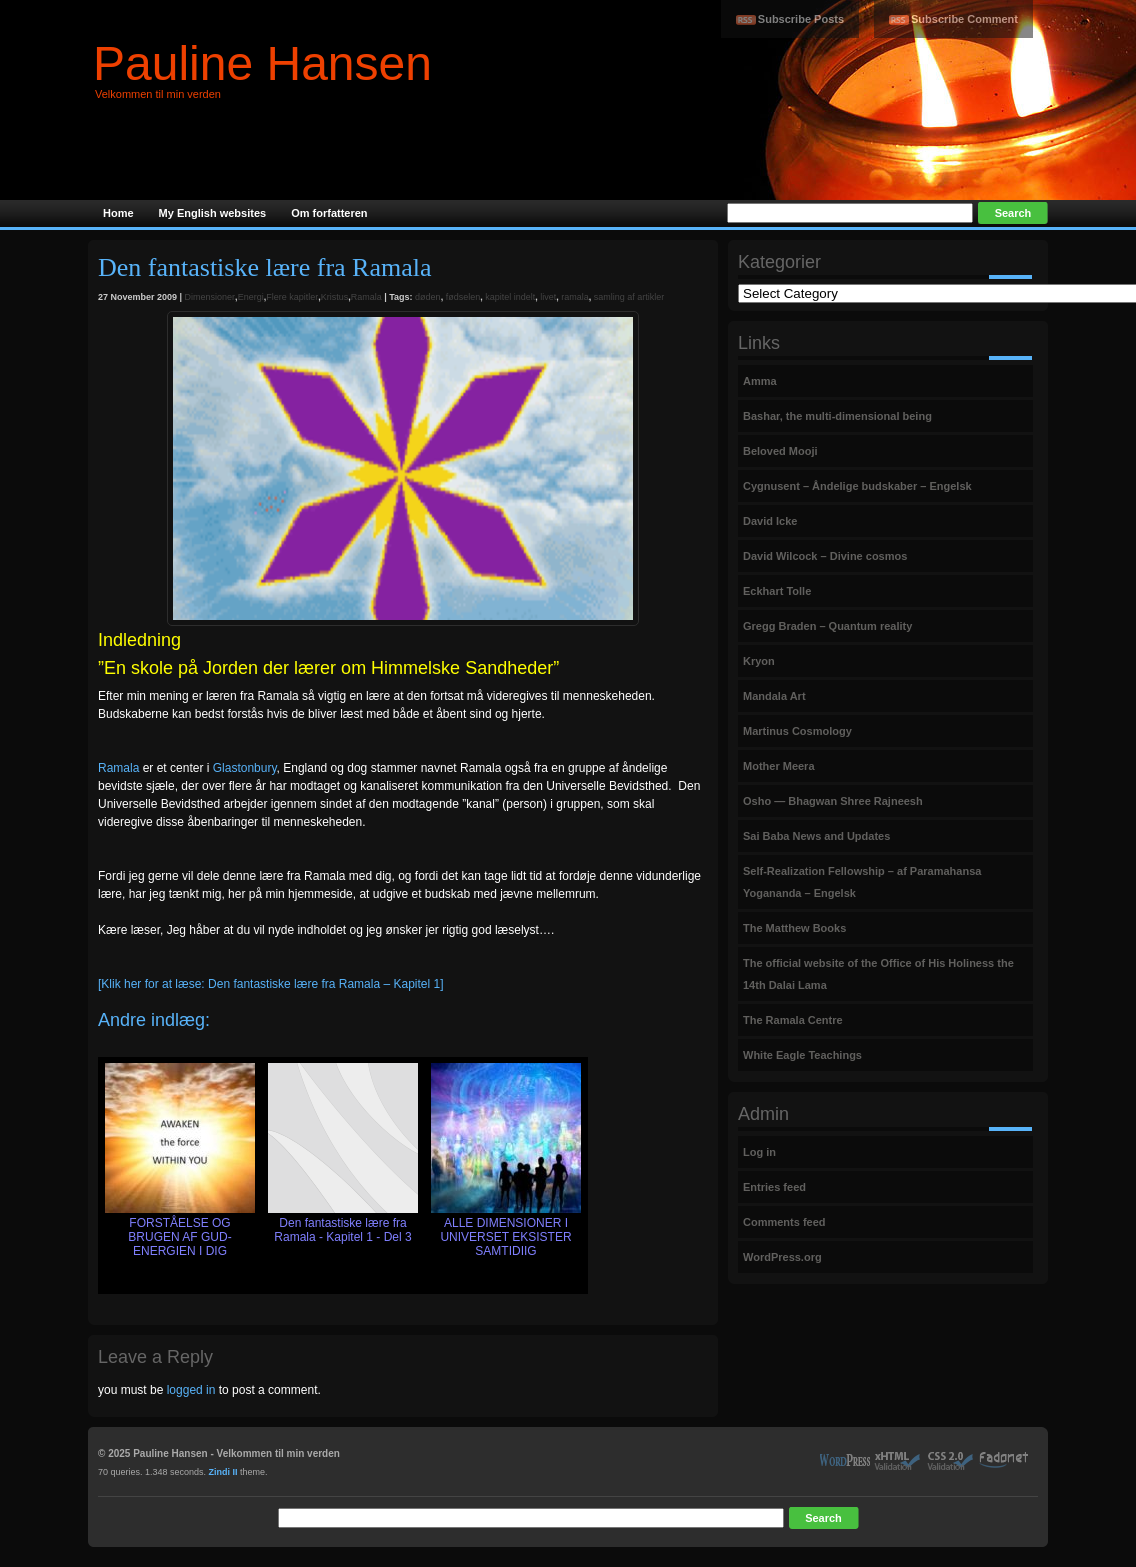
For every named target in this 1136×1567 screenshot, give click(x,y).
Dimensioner (210, 297)
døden (428, 297)
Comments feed (784, 1222)
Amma (760, 381)
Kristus (335, 297)
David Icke (770, 521)
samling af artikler (629, 297)
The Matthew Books (794, 928)
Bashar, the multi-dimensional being (837, 416)
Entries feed (774, 1187)
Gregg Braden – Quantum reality (827, 626)
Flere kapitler (292, 297)
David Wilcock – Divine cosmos (825, 556)
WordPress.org (782, 1257)
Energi (251, 297)
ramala (575, 297)
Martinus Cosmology (797, 731)
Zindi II (223, 1472)
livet (548, 297)
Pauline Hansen (262, 63)
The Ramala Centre (793, 1020)
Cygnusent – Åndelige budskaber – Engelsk (857, 486)
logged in (191, 1390)
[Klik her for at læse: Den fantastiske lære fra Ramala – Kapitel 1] (271, 984)
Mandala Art (774, 696)
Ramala (366, 297)
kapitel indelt (510, 297)
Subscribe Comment (964, 19)
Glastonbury (245, 768)
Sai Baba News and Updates (816, 836)
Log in (759, 1152)
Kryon (759, 661)
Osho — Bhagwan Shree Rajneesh (833, 801)
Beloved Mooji (780, 451)
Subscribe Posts (801, 19)
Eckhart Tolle (777, 591)
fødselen (463, 297)
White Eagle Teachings (802, 1055)
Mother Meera (779, 766)
